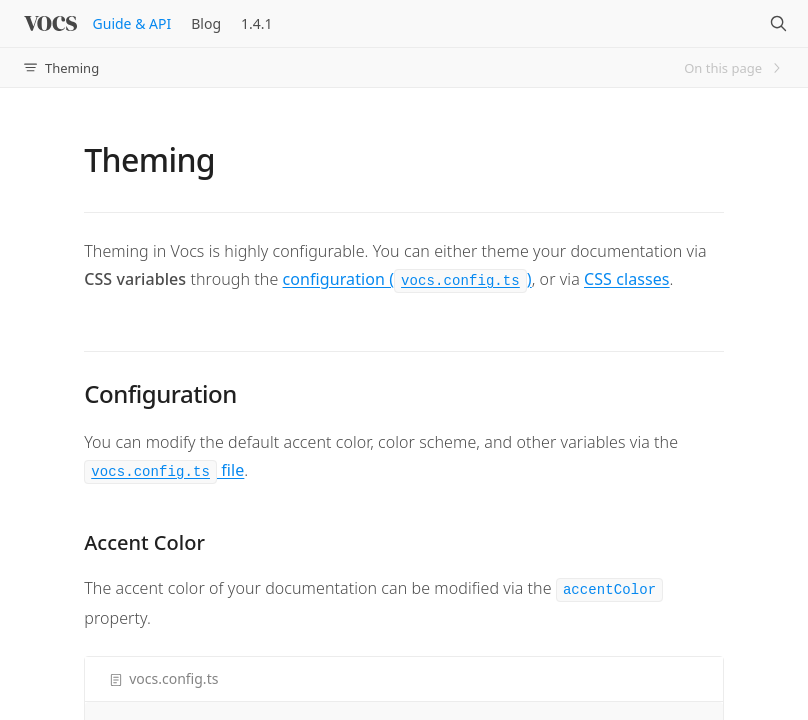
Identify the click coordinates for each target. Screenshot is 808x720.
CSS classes (627, 279)
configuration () (407, 279)
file (164, 470)
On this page (734, 68)
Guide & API (132, 23)
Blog (206, 23)
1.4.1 (257, 23)
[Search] (778, 24)
